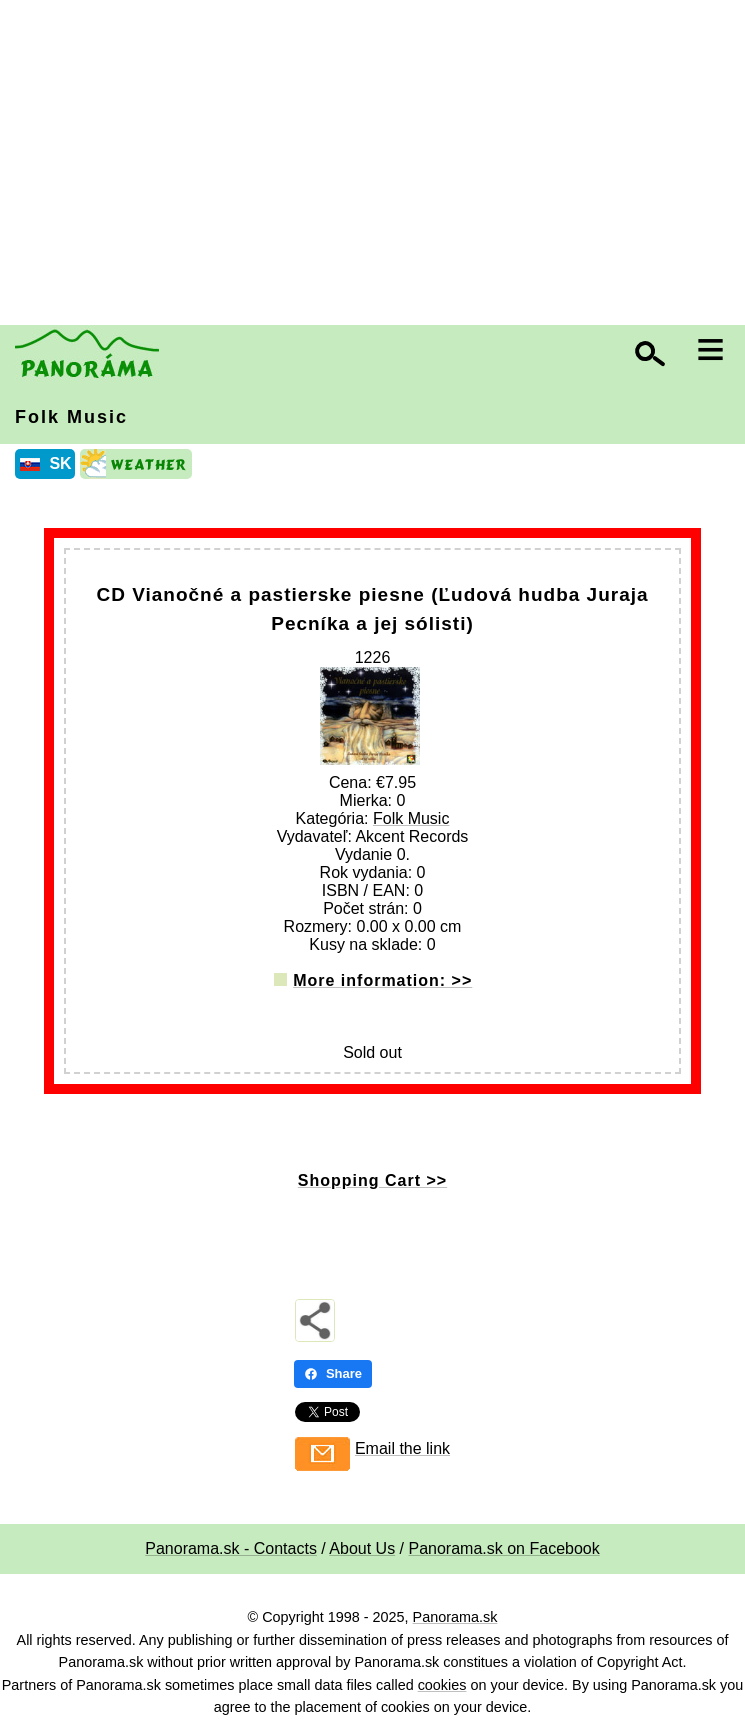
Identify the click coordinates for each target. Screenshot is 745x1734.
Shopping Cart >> (372, 1180)
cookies (442, 1685)
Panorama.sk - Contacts (231, 1548)
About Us (362, 1548)
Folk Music (71, 417)
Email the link (402, 1448)
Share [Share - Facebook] (333, 1373)
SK (60, 463)
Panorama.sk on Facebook (504, 1548)
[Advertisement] (377, 165)
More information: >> (382, 980)
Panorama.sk (455, 1617)
